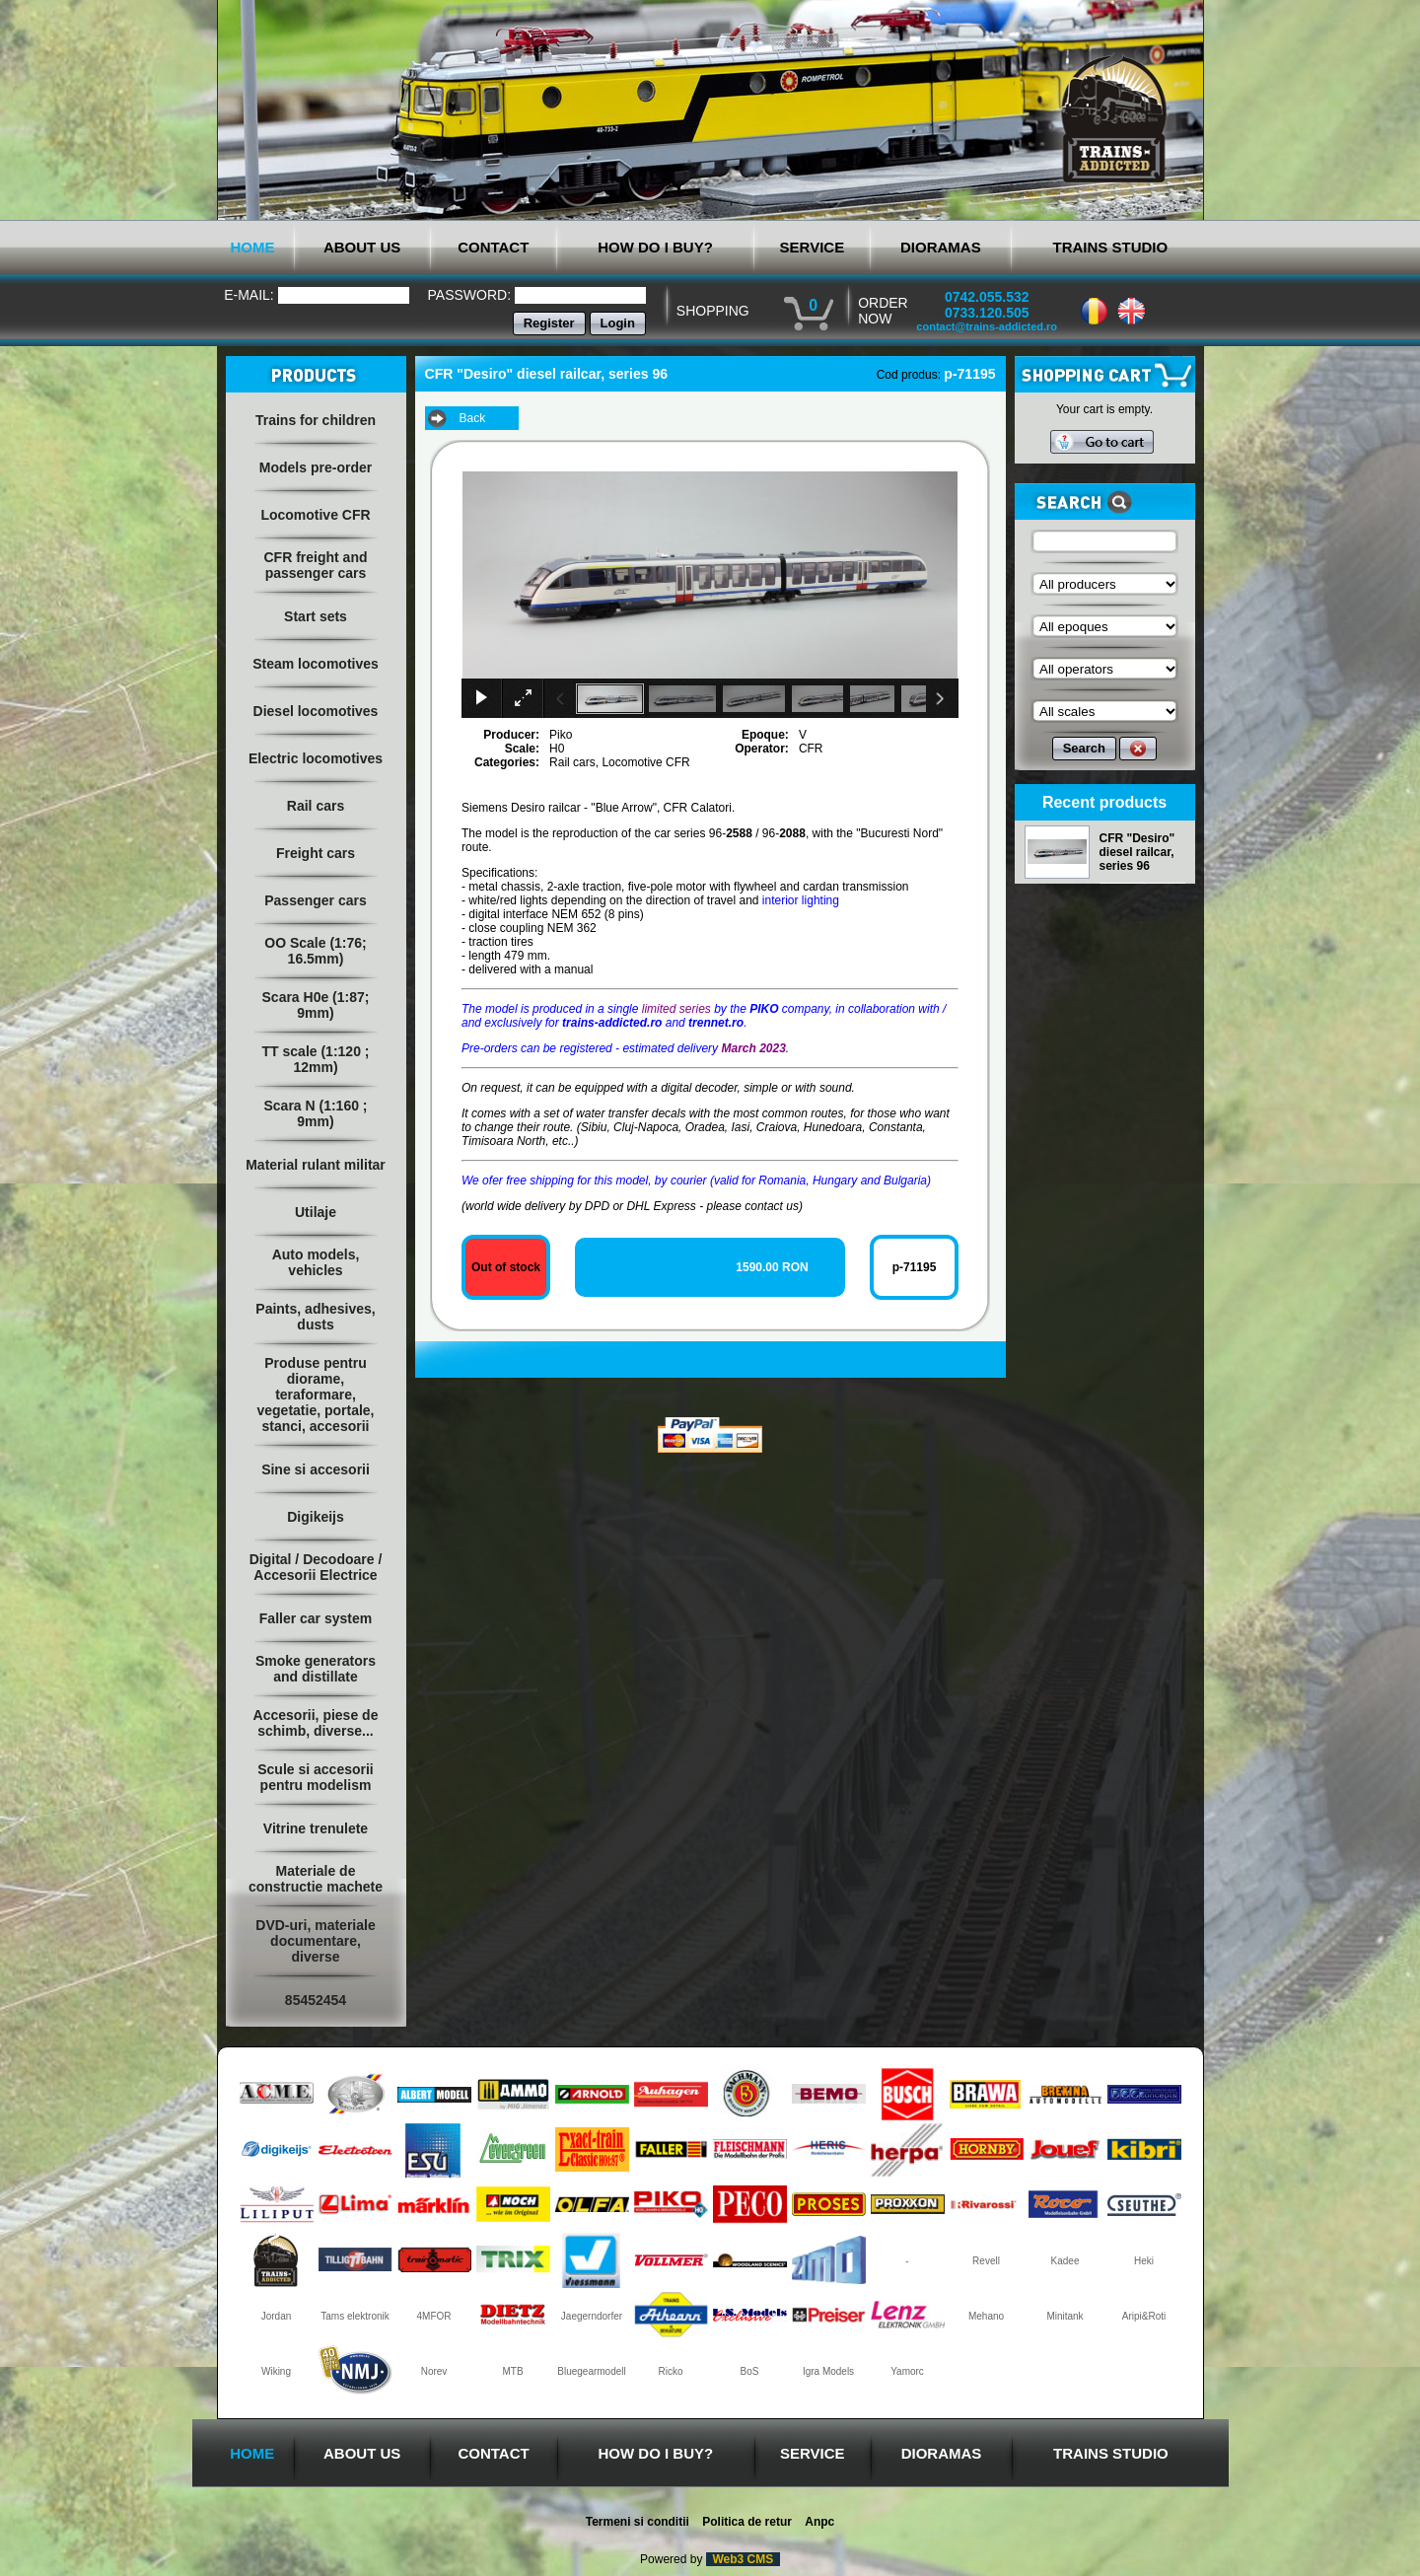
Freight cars (315, 853)
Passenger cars (315, 900)
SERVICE (812, 247)
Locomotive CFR (315, 515)
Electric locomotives (315, 758)
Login (618, 323)
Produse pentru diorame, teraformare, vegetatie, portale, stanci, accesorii (315, 1394)
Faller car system (315, 1618)
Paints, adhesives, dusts (315, 1316)
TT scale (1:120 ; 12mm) (316, 1059)
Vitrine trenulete (315, 1828)
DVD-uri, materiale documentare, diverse (315, 1941)
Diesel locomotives (316, 711)
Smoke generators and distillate (315, 1668)
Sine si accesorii (315, 1469)
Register (549, 323)
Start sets (315, 616)
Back (473, 418)
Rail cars (315, 806)
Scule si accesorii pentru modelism (315, 1777)
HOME (253, 247)
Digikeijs (315, 1517)
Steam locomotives (315, 664)
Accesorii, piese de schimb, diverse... (316, 1723)
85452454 (315, 2000)
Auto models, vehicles (316, 1262)
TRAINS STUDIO (1110, 247)
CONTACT (493, 247)
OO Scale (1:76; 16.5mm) (315, 950)
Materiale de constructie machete (315, 1879)
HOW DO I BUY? (655, 247)
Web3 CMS (743, 2559)
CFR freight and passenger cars (316, 565)
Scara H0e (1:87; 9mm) (316, 1005)
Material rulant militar (316, 1165)
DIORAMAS (940, 247)
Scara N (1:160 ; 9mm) (315, 1113)
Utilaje (315, 1212)
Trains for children (315, 420)
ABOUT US (361, 247)
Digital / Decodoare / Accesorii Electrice (316, 1567)
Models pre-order (315, 467)
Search (1084, 748)
